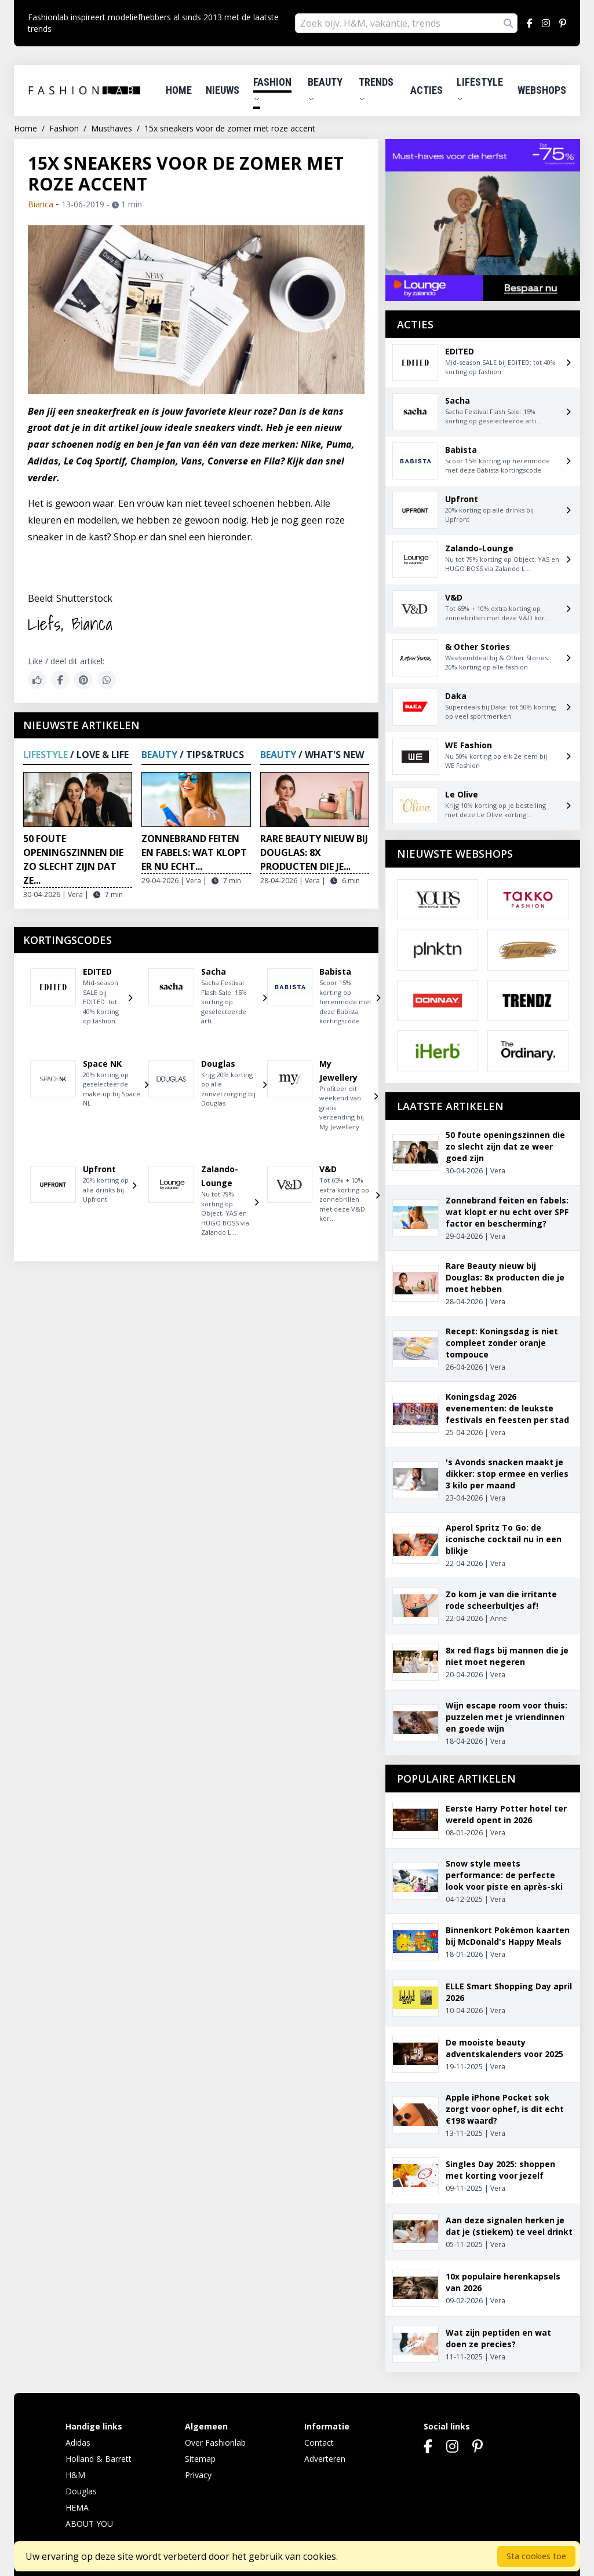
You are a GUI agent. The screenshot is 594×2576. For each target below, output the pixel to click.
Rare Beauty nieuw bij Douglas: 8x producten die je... (314, 852)
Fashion (272, 89)
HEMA (77, 2507)
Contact (319, 2442)
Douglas (81, 2491)
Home (179, 90)
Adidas (77, 2442)
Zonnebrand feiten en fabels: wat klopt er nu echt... (194, 852)
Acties (426, 90)
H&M (75, 2474)
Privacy (198, 2474)
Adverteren (324, 2458)
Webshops (542, 90)
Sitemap (200, 2458)
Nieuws (222, 90)
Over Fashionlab (215, 2442)
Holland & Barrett (98, 2458)
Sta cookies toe (536, 2556)
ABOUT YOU (89, 2523)
